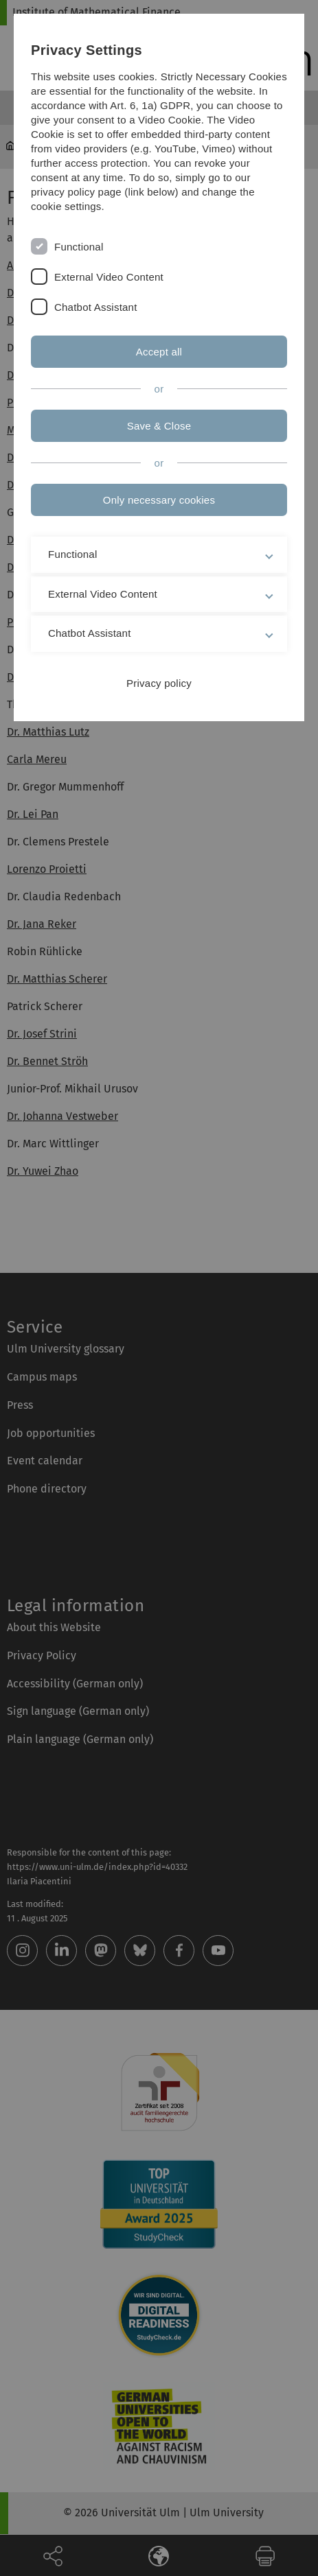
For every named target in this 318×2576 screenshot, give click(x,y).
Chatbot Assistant (95, 307)
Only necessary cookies (159, 500)
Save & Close (159, 426)
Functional (78, 247)
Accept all (159, 352)
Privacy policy (159, 683)
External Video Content (108, 277)
